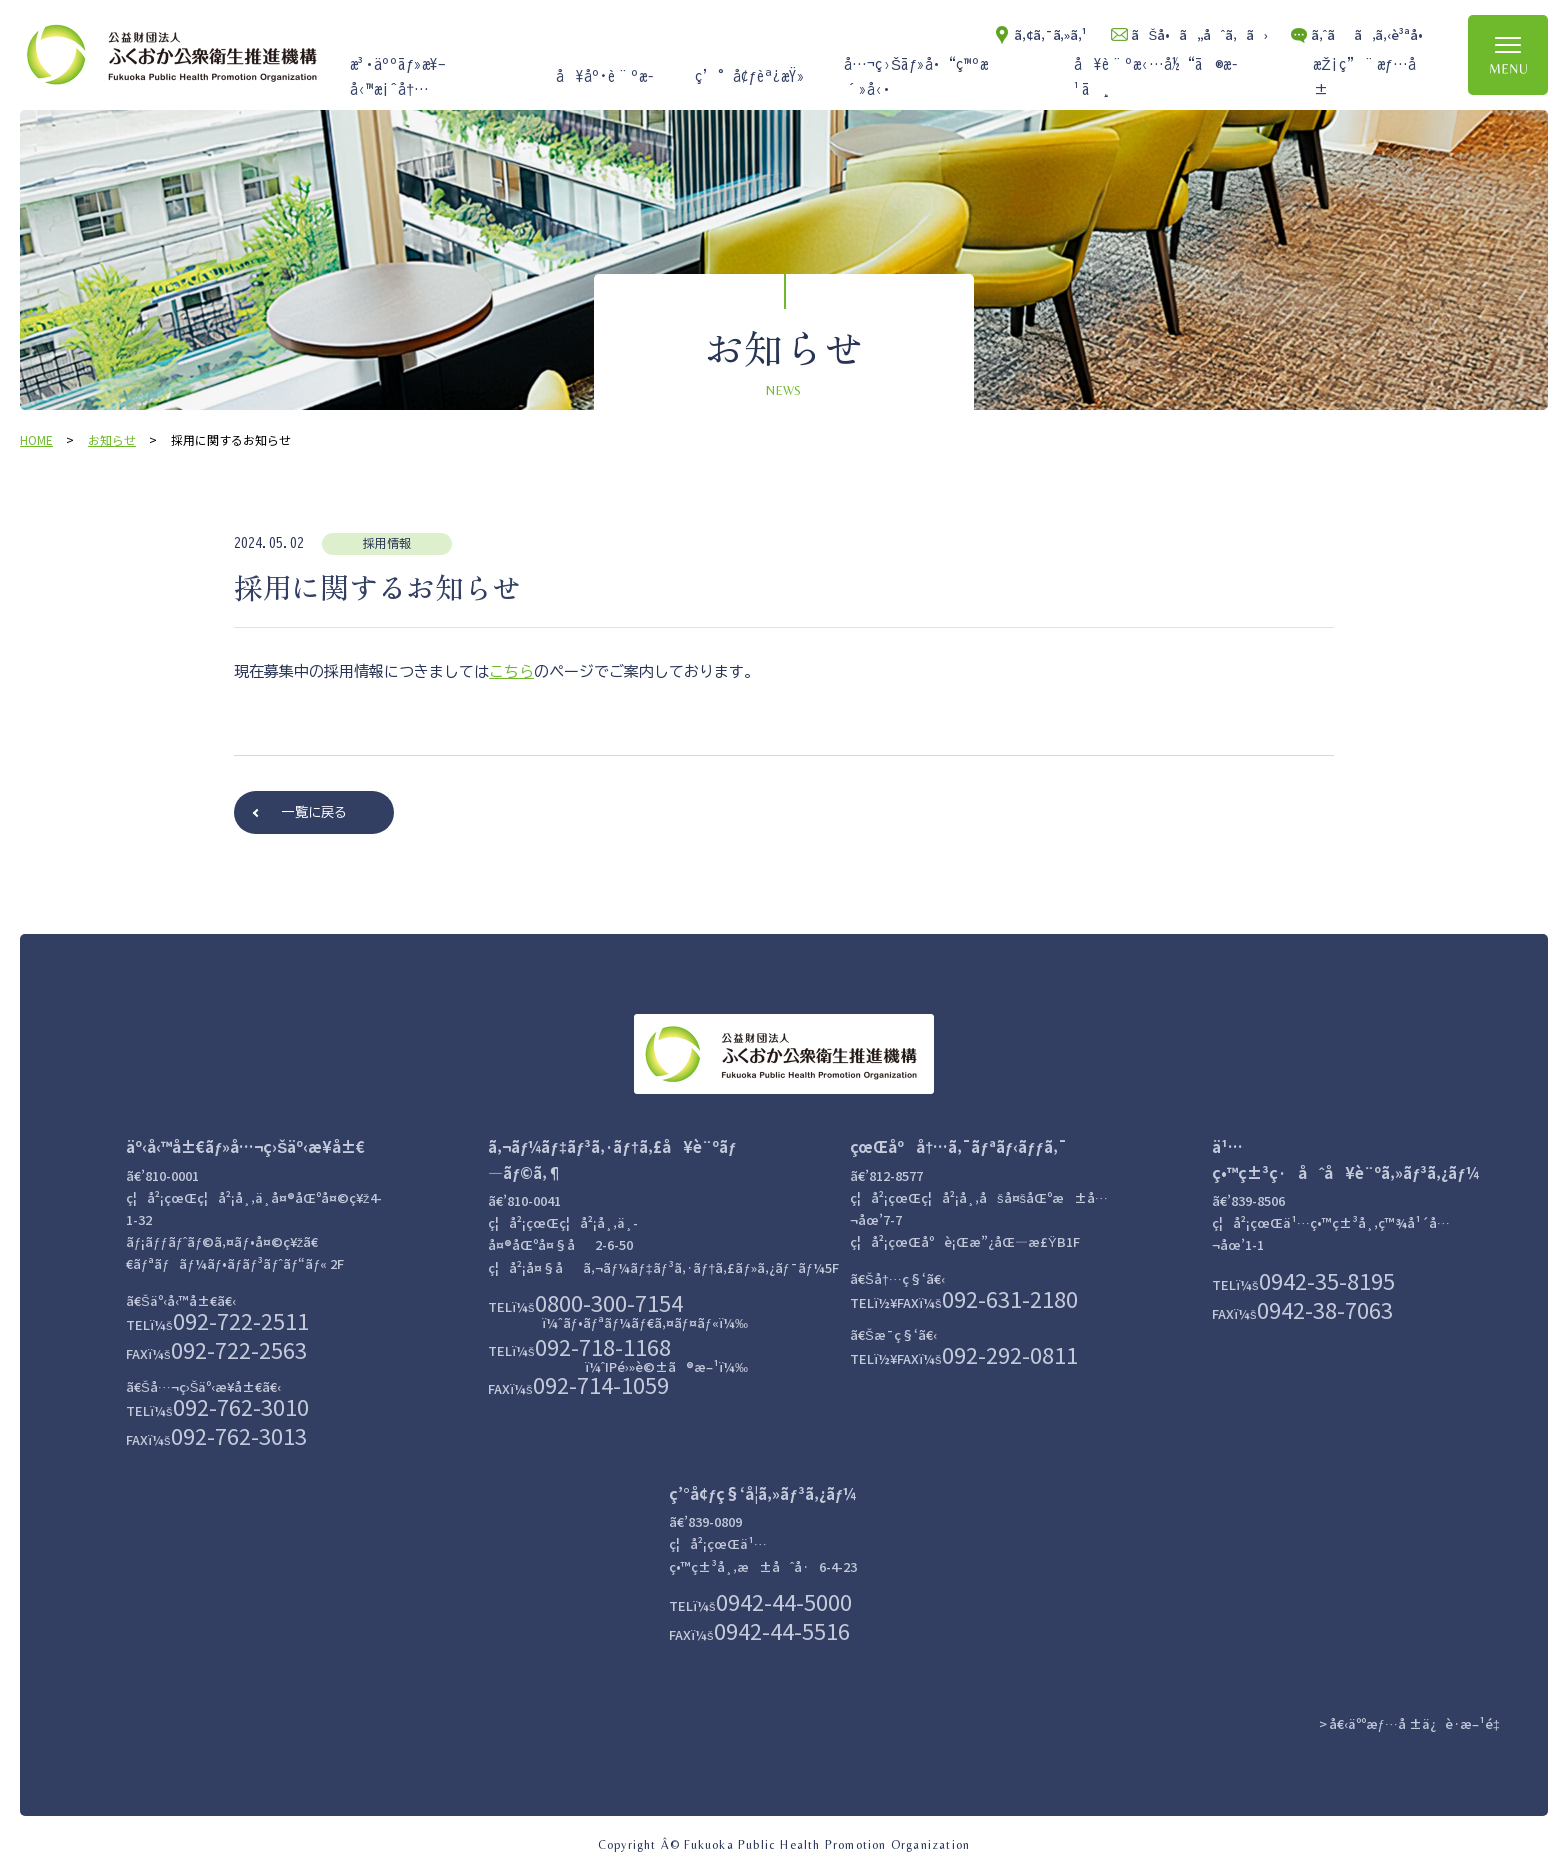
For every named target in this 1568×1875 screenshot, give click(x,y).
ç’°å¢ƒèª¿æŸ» (750, 76)
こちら (511, 671)
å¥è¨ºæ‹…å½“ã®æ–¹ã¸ (1156, 77)
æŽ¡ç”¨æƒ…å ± (1364, 77)
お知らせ (112, 439)
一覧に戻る (314, 812)
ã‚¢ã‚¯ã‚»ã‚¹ (1050, 34)
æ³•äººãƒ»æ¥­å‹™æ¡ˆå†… (398, 77)
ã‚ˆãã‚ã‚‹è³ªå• (1371, 34)
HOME (36, 439)
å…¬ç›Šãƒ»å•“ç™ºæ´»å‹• (916, 77)
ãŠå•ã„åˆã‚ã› (1199, 34)
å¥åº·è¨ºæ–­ (605, 76)
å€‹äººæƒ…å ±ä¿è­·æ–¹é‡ (1418, 1723)
